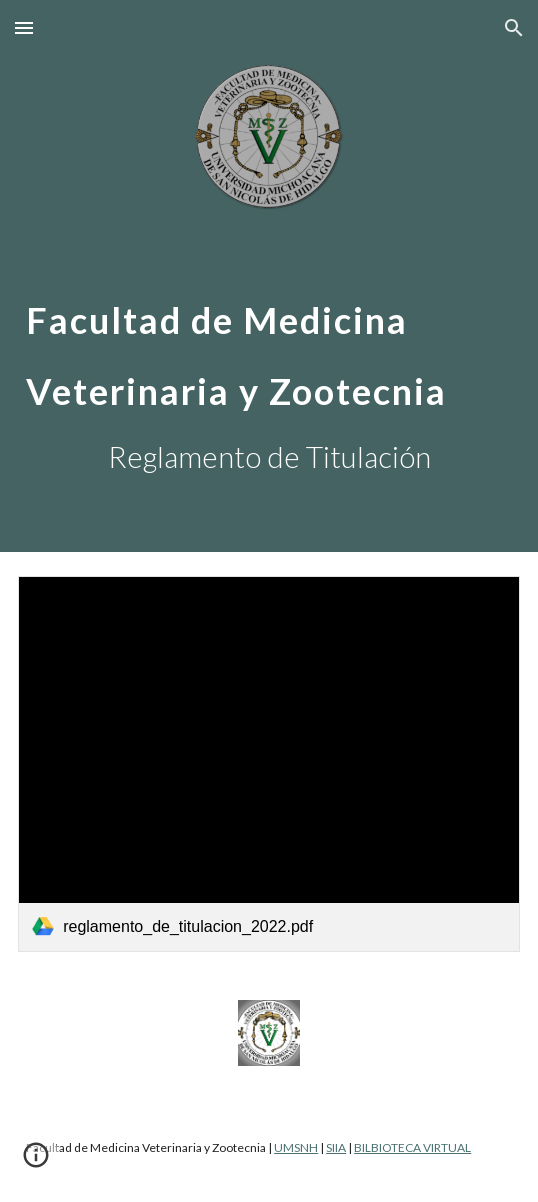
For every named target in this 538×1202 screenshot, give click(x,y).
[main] (269, 342)
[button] (24, 27)
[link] (269, 764)
